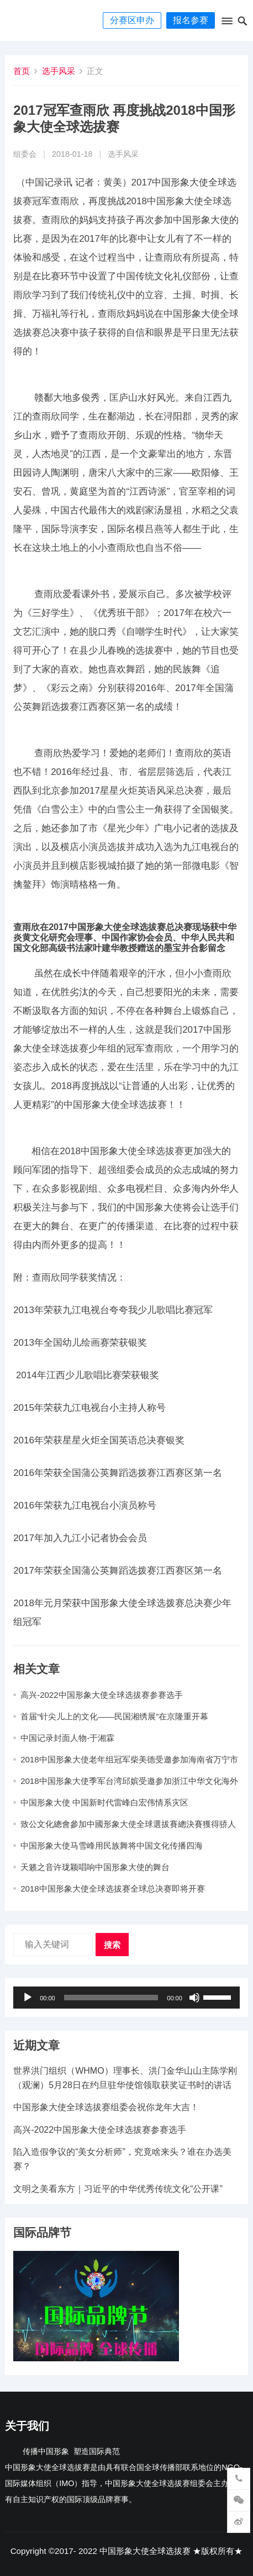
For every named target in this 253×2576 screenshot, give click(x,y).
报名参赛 (190, 20)
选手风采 (58, 71)
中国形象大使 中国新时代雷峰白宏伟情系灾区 (104, 1802)
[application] (126, 1998)
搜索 (112, 1945)
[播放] (27, 1997)
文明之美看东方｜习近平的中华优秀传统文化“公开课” (118, 2188)
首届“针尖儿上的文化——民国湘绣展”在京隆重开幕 (114, 1716)
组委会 (24, 154)
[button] (226, 23)
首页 (21, 71)
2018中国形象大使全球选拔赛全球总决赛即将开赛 (112, 1888)
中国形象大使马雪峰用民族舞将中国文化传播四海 (111, 1845)
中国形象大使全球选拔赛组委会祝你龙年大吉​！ (106, 2107)
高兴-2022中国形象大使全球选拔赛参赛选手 (101, 1694)
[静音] (194, 1997)
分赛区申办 (132, 20)
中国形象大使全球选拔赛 (145, 2551)
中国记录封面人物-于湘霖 (67, 1738)
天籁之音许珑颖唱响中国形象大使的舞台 (95, 1867)
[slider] (111, 1997)
